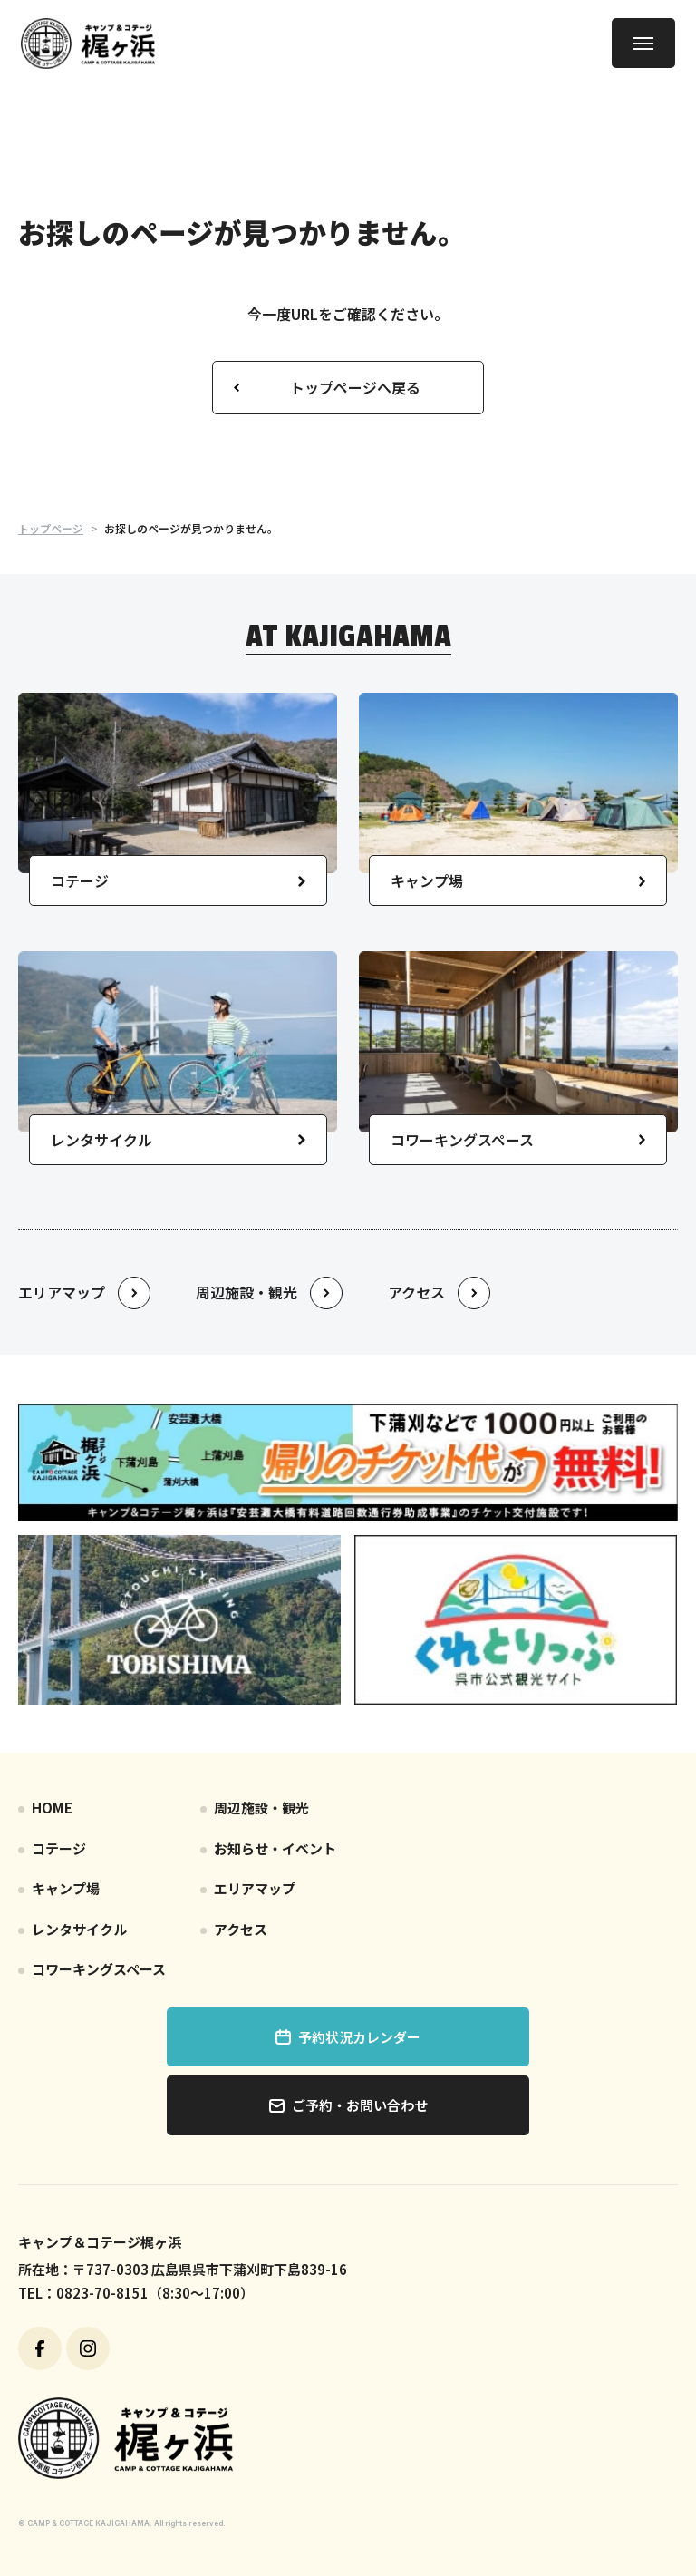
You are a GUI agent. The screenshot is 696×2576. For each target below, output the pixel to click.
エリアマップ (254, 1888)
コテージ (59, 1848)
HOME (52, 1807)
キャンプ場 (66, 1888)
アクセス (240, 1929)
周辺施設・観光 (261, 1807)
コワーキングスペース (99, 1968)
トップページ (50, 528)
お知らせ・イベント (275, 1848)
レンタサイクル (79, 1929)
